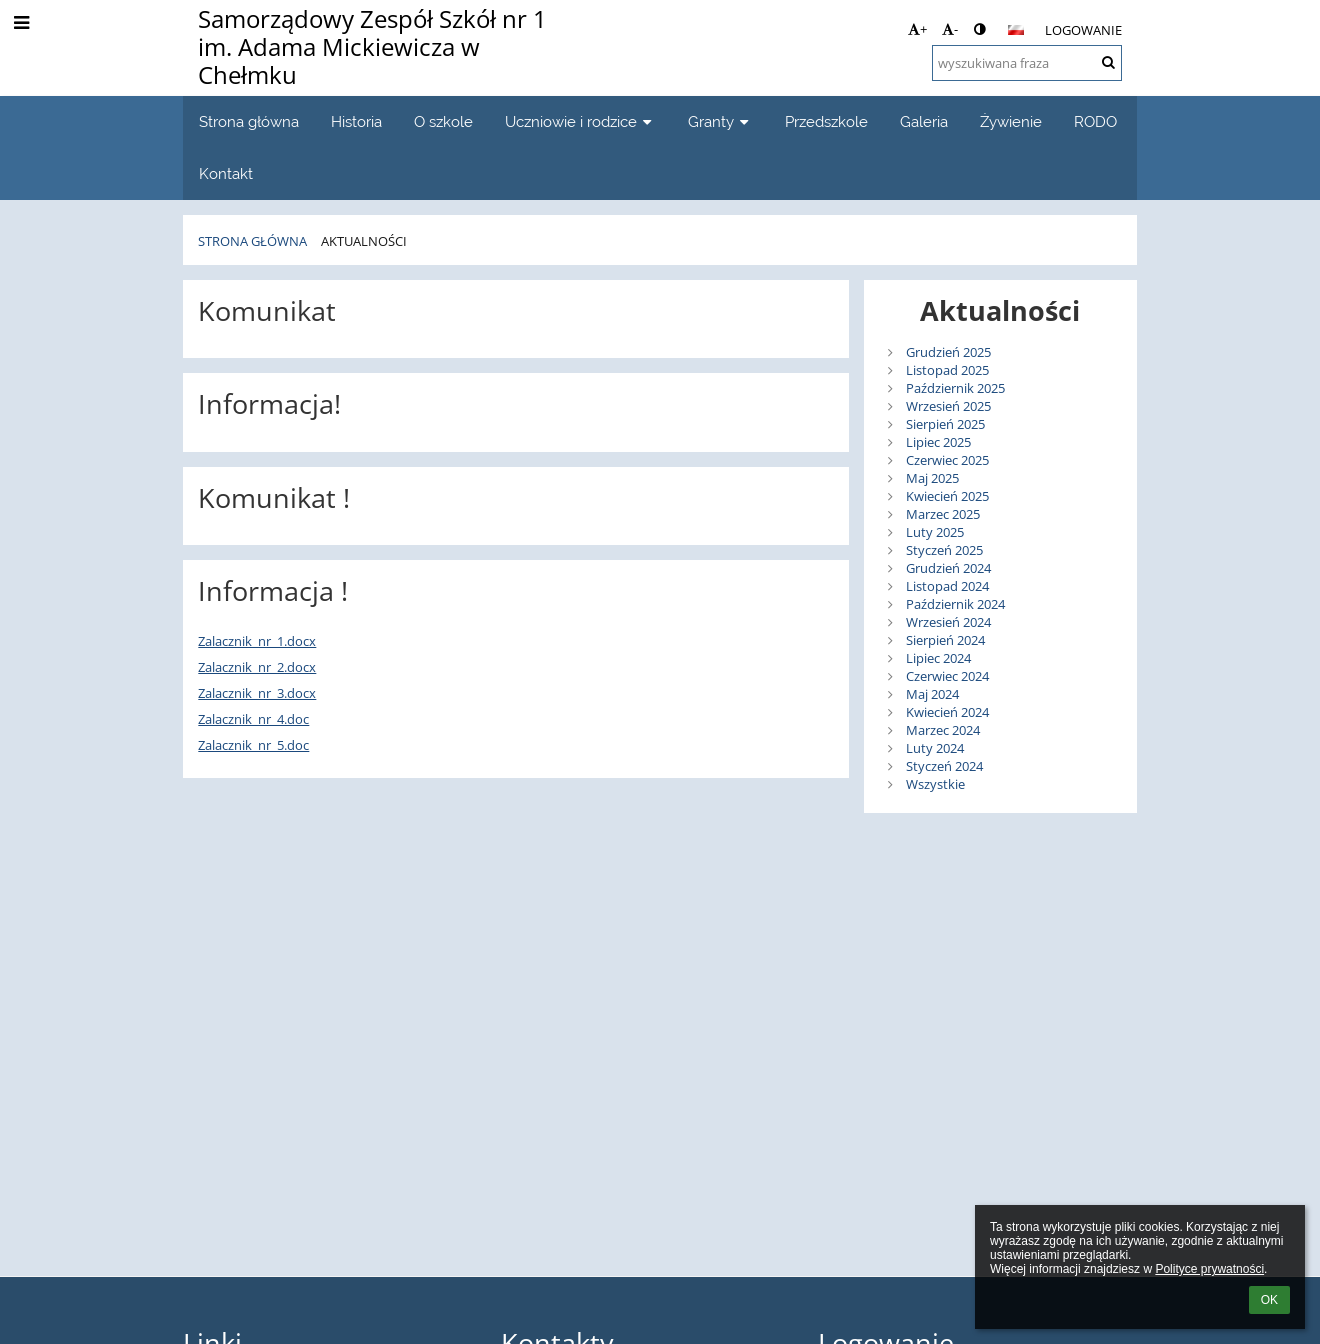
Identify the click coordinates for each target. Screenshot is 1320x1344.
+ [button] (917, 29)
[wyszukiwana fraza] (1027, 63)
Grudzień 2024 (948, 568)
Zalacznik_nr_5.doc (253, 745)
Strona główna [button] (249, 121)
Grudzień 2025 (948, 352)
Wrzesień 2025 (948, 406)
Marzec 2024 (943, 730)
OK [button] (1269, 1300)
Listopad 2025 (947, 370)
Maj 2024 (932, 694)
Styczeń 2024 (944, 766)
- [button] (950, 29)
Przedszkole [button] (826, 121)
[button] (1016, 30)
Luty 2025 (935, 532)
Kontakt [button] (226, 173)
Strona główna (252, 241)
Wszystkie (935, 784)
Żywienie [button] (1011, 121)
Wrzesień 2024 (948, 622)
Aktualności (364, 241)
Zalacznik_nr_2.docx (257, 667)
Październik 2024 (955, 604)
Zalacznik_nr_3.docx (257, 693)
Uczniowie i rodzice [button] (580, 121)
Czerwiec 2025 (947, 460)
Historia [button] (356, 121)
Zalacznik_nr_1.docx (257, 641)
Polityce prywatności (1209, 1269)
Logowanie (1083, 30)
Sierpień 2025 (945, 424)
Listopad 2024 (947, 586)
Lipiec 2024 (938, 658)
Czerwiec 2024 (947, 676)
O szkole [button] (443, 121)
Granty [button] (720, 121)
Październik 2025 (955, 388)
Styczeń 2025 (944, 550)
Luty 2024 (935, 748)
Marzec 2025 (943, 514)
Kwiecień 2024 (947, 712)
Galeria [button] (924, 121)
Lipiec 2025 (938, 442)
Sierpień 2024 (945, 640)
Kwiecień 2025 (947, 496)
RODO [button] (1095, 121)
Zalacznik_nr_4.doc (253, 719)
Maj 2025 (932, 478)
